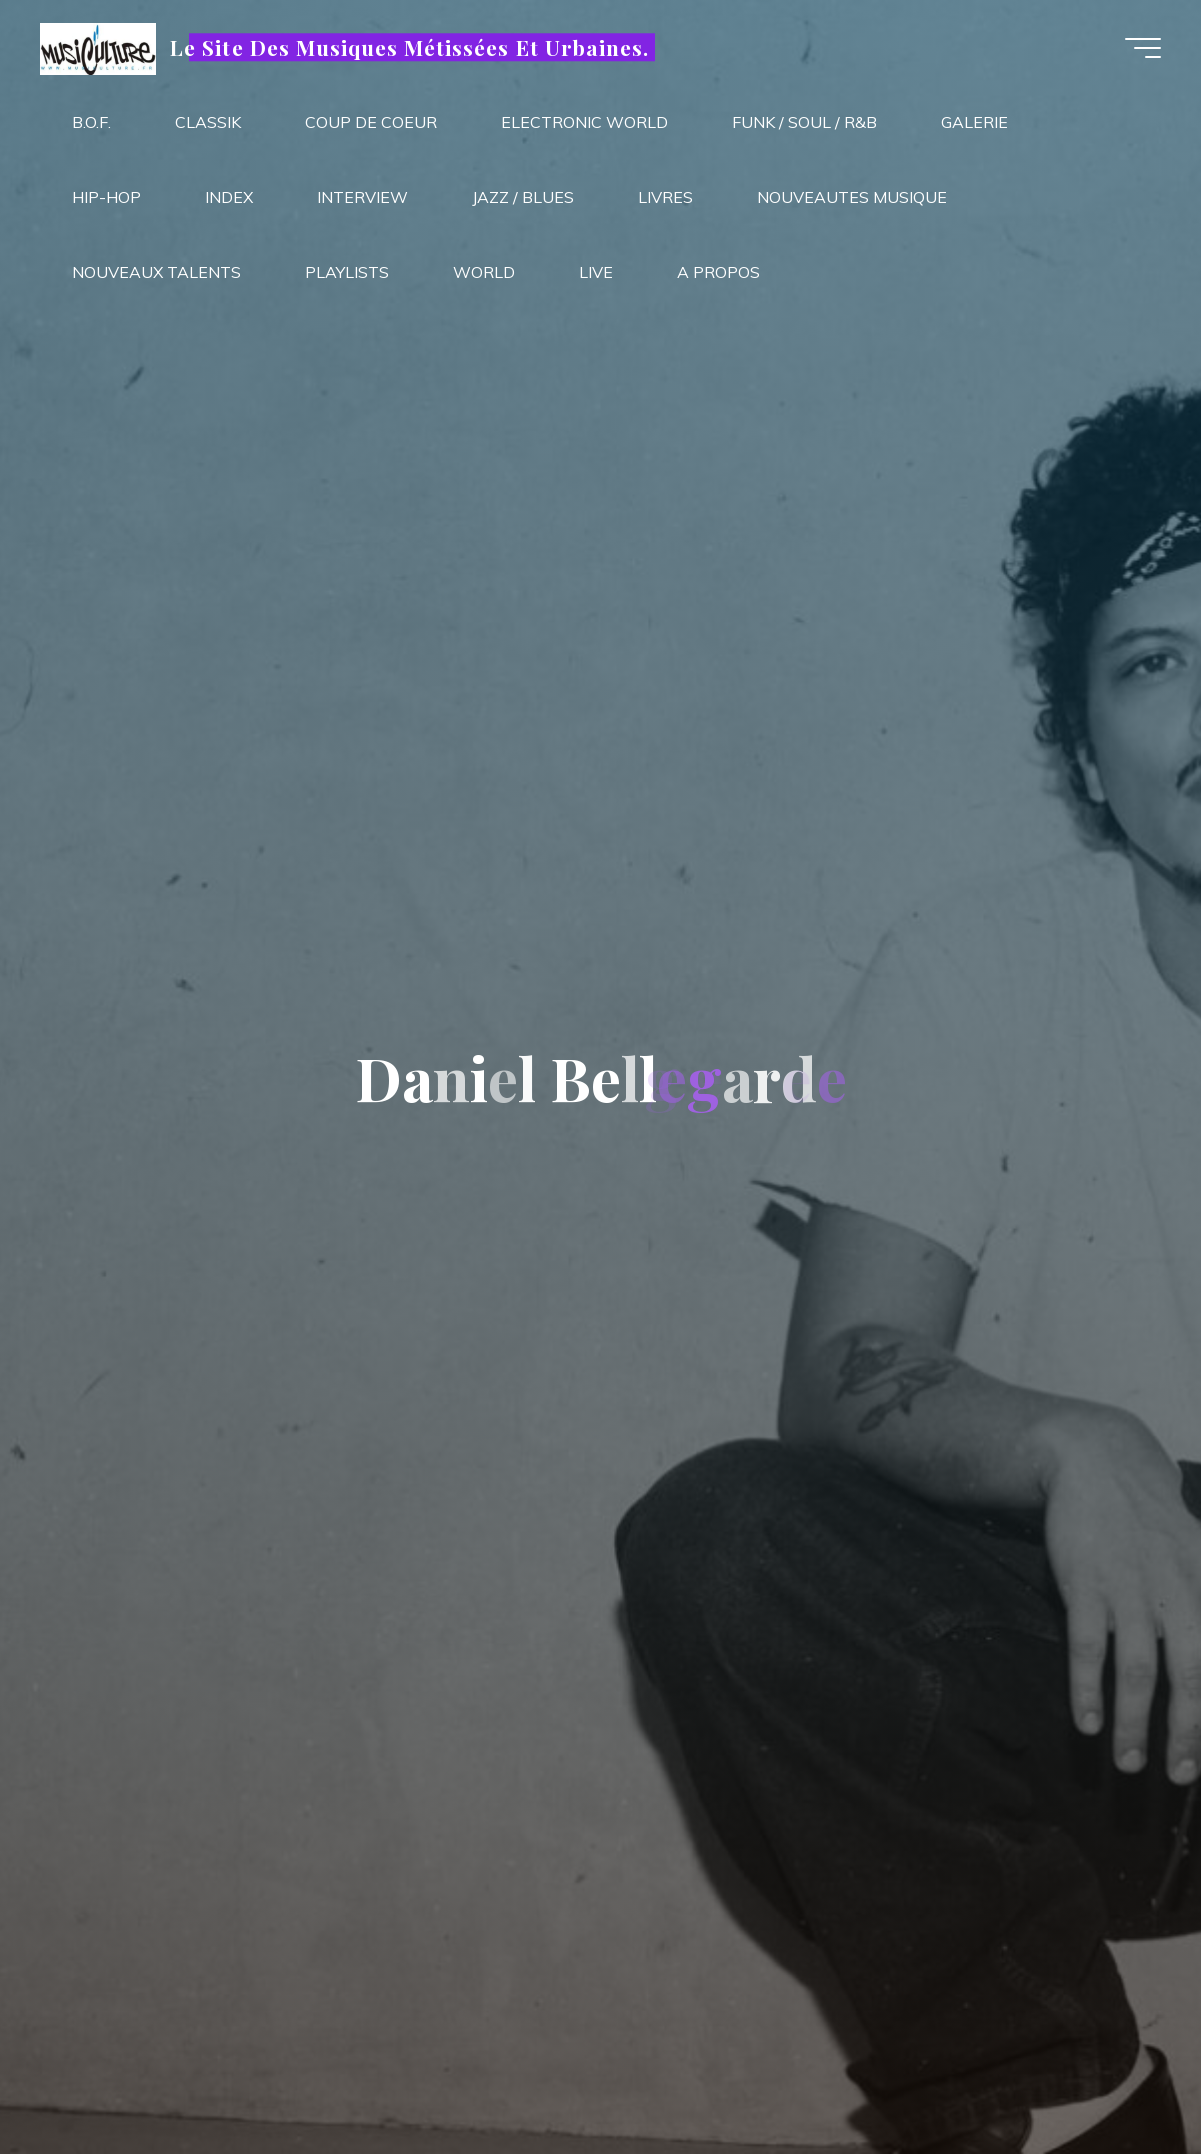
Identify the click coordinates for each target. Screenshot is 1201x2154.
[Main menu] (1143, 48)
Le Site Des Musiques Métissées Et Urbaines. (409, 47)
